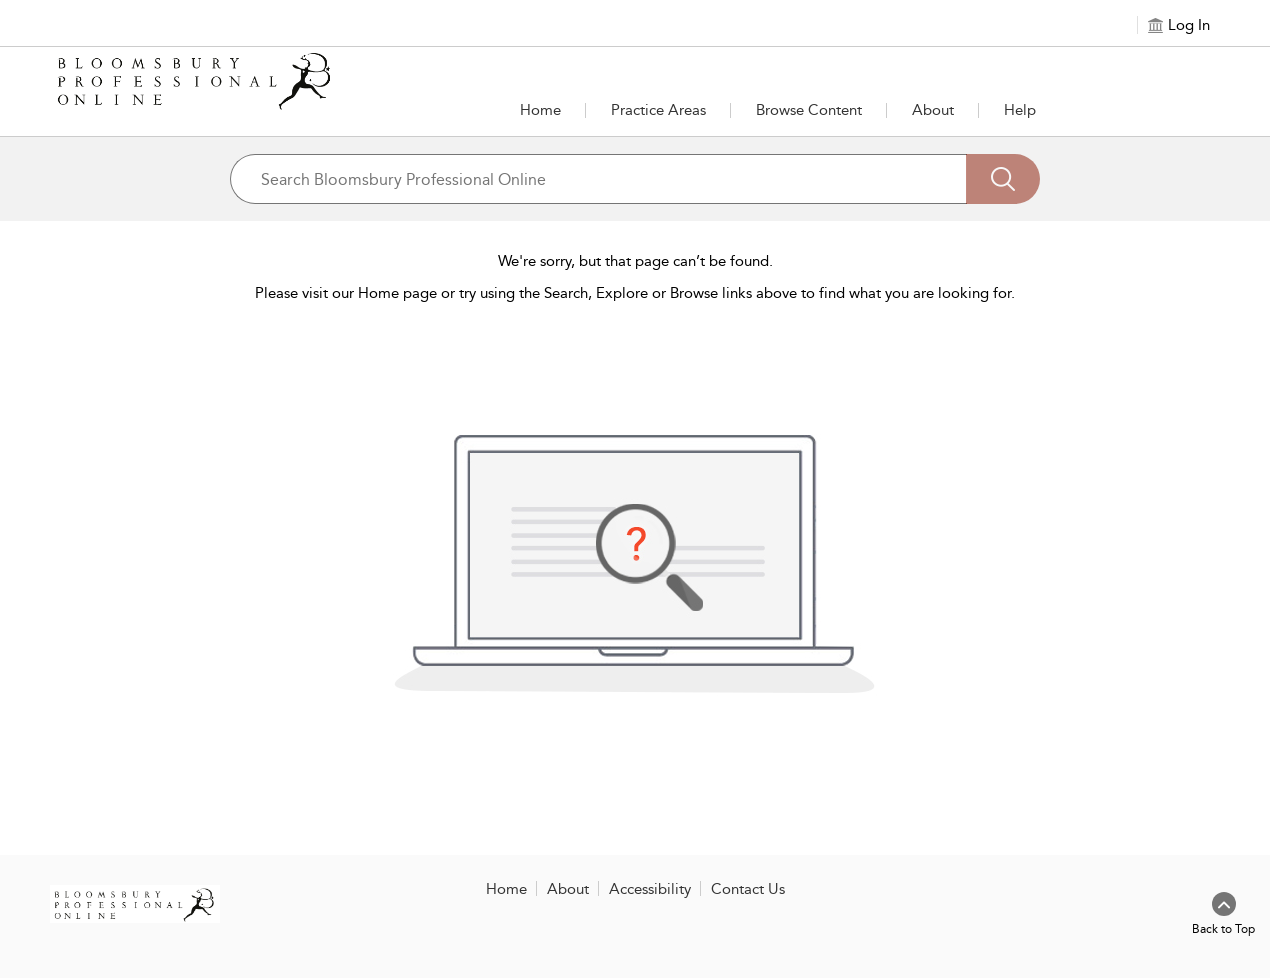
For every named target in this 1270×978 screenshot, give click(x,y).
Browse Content (809, 110)
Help (1020, 110)
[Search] (1003, 179)
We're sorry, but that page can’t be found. (635, 261)
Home (540, 110)
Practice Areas (658, 110)
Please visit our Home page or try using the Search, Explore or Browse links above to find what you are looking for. (635, 293)
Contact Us (748, 889)
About (933, 110)
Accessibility (650, 889)
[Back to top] (1223, 915)
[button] (658, 110)
